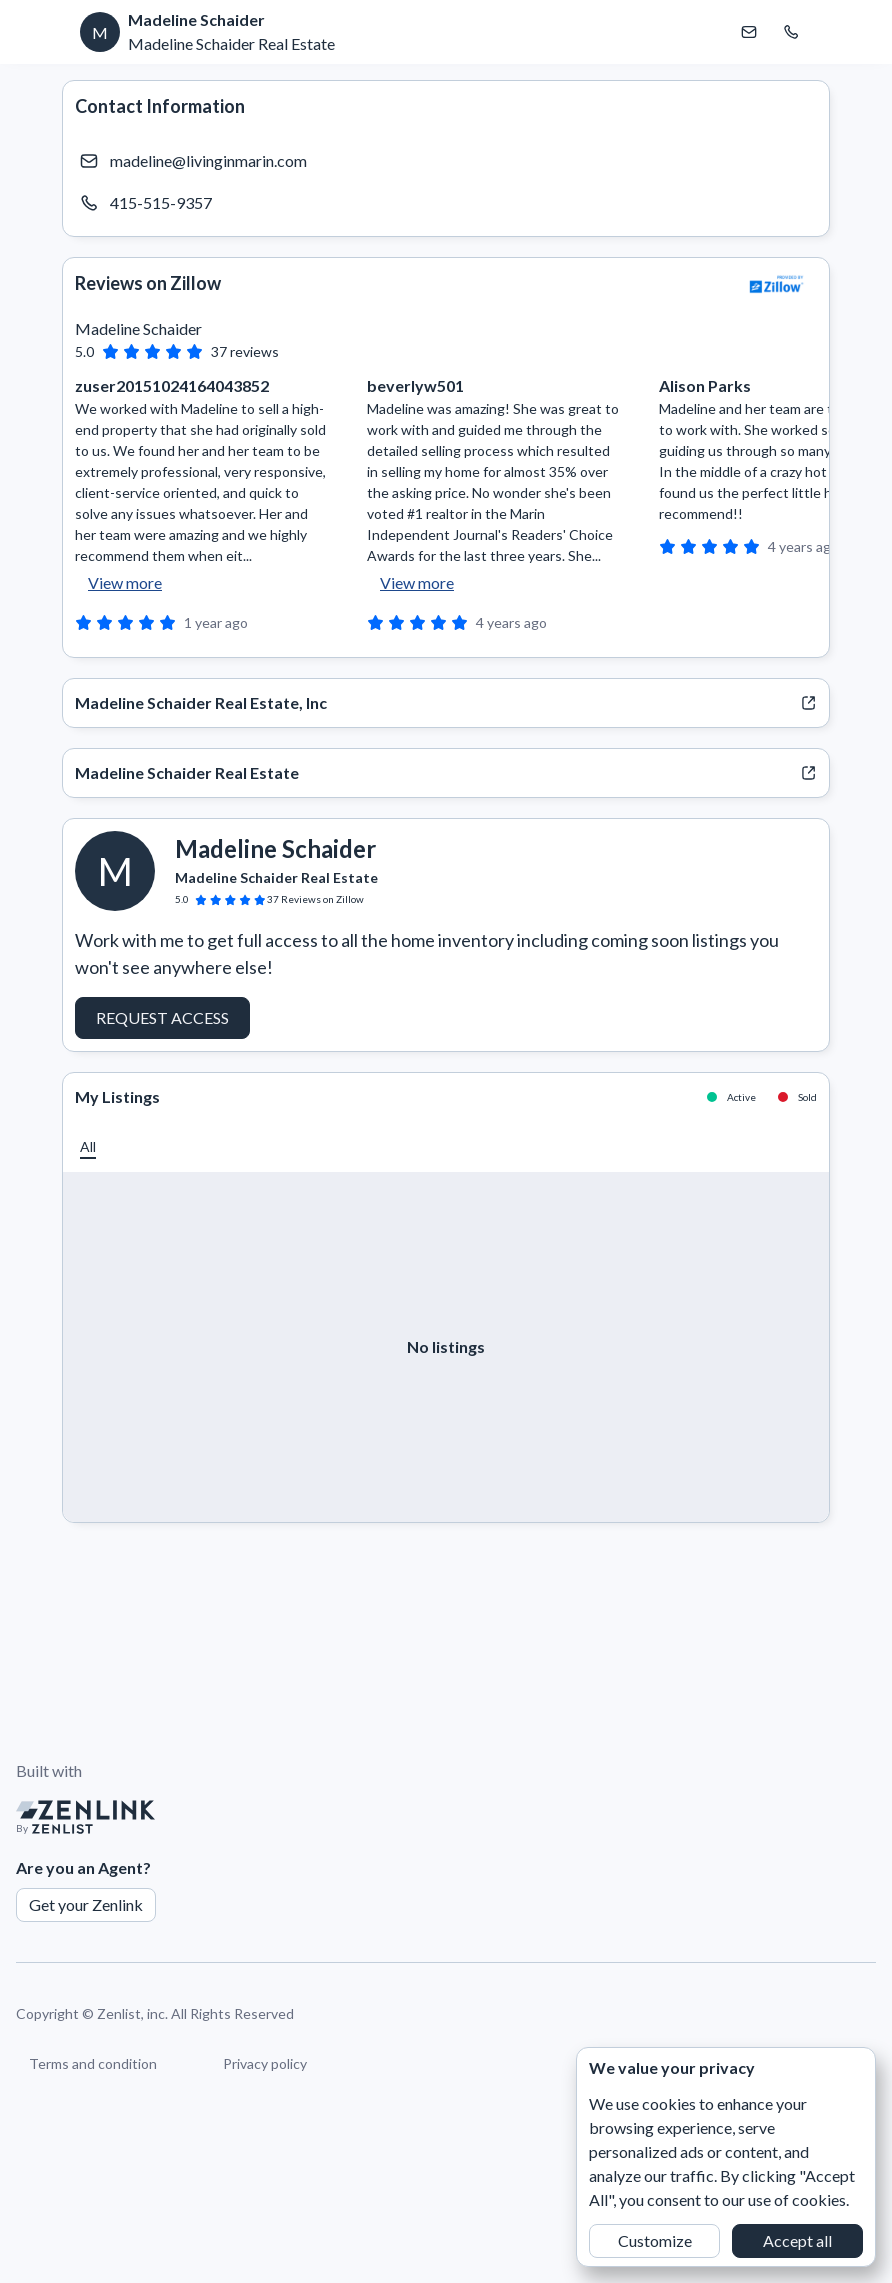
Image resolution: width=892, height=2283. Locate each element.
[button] (88, 1146)
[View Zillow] (777, 284)
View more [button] (125, 582)
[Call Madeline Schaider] (791, 32)
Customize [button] (655, 2240)
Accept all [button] (797, 2240)
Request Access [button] (162, 1017)
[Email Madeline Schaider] (749, 32)
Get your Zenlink (86, 1904)
